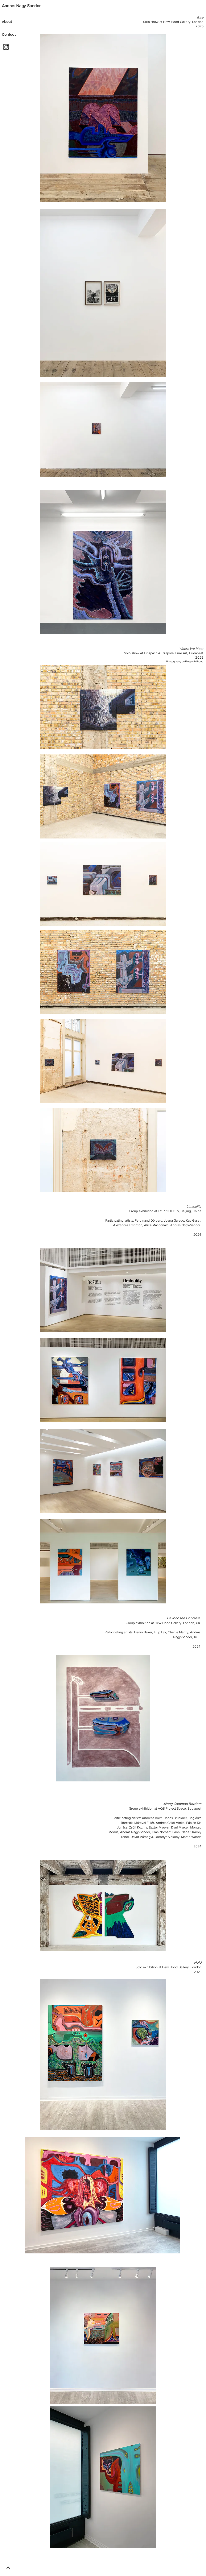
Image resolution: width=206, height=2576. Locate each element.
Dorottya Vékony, (168, 1837)
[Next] (8, 2568)
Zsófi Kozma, (139, 1827)
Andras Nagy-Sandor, (136, 1832)
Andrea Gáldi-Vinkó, (171, 1823)
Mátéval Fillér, (145, 1823)
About (7, 21)
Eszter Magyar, (160, 1827)
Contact (9, 34)
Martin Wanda (191, 1837)
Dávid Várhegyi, (143, 1837)
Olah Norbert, (162, 1832)
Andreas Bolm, (153, 1818)
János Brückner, (176, 1818)
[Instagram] (6, 47)
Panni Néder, (182, 1832)
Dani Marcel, (180, 1827)
